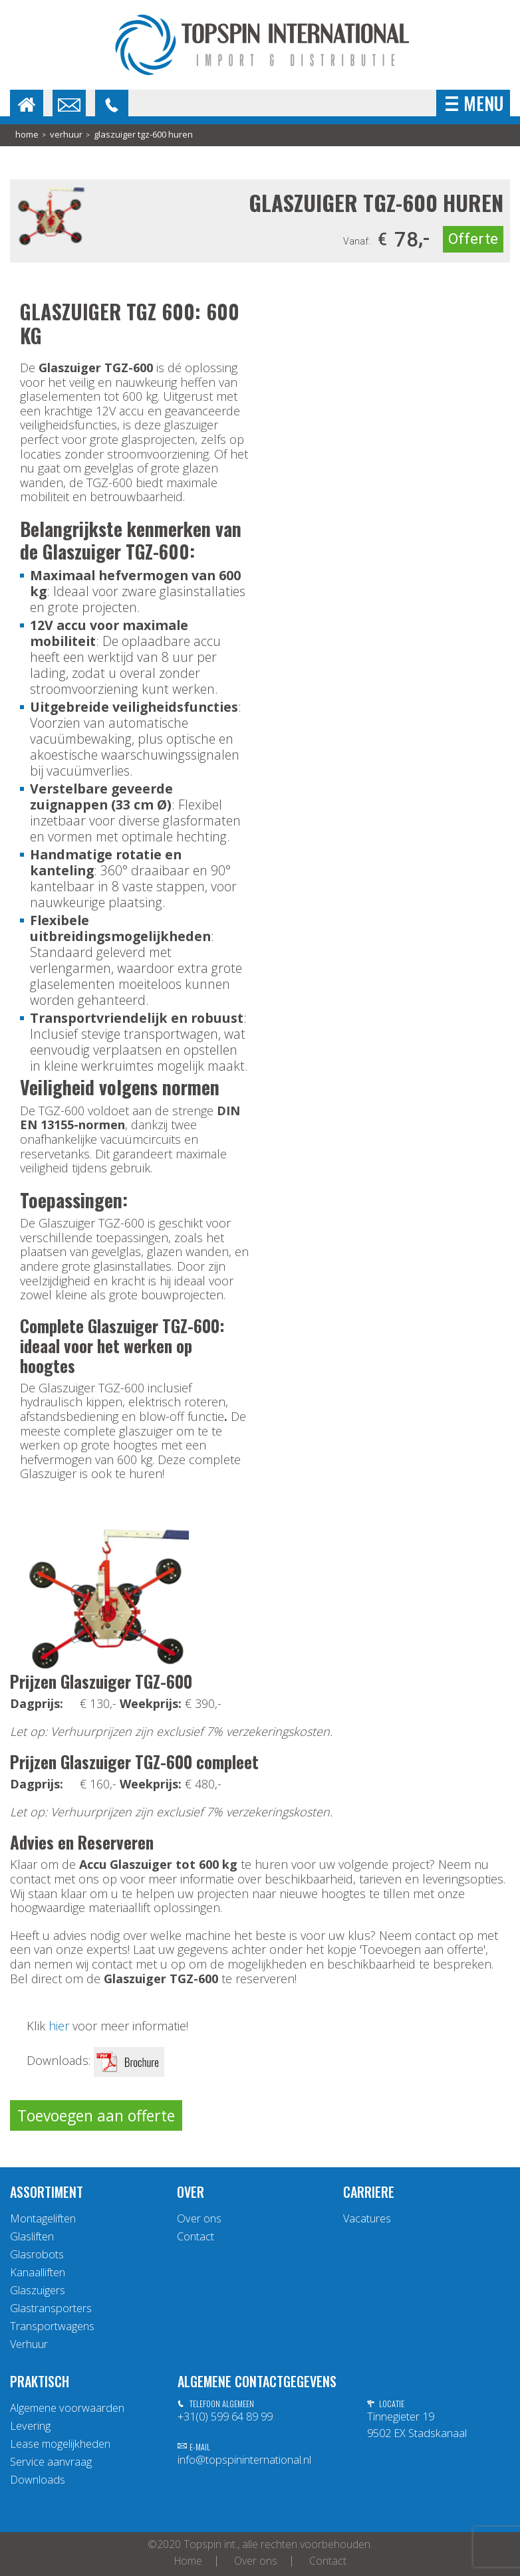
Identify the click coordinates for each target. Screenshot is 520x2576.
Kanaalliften (37, 2272)
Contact (195, 2236)
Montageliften (43, 2218)
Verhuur (66, 135)
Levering (30, 2425)
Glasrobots (37, 2254)
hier (59, 2026)
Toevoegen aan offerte (96, 2115)
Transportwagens (52, 2326)
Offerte (473, 239)
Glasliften (32, 2236)
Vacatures (367, 2218)
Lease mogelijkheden (60, 2443)
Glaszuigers (37, 2290)
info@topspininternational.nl (244, 2459)
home (27, 135)
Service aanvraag (51, 2461)
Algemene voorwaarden (67, 2408)
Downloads (37, 2479)
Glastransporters (51, 2308)
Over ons (199, 2218)
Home (188, 2561)
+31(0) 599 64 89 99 (225, 2416)
